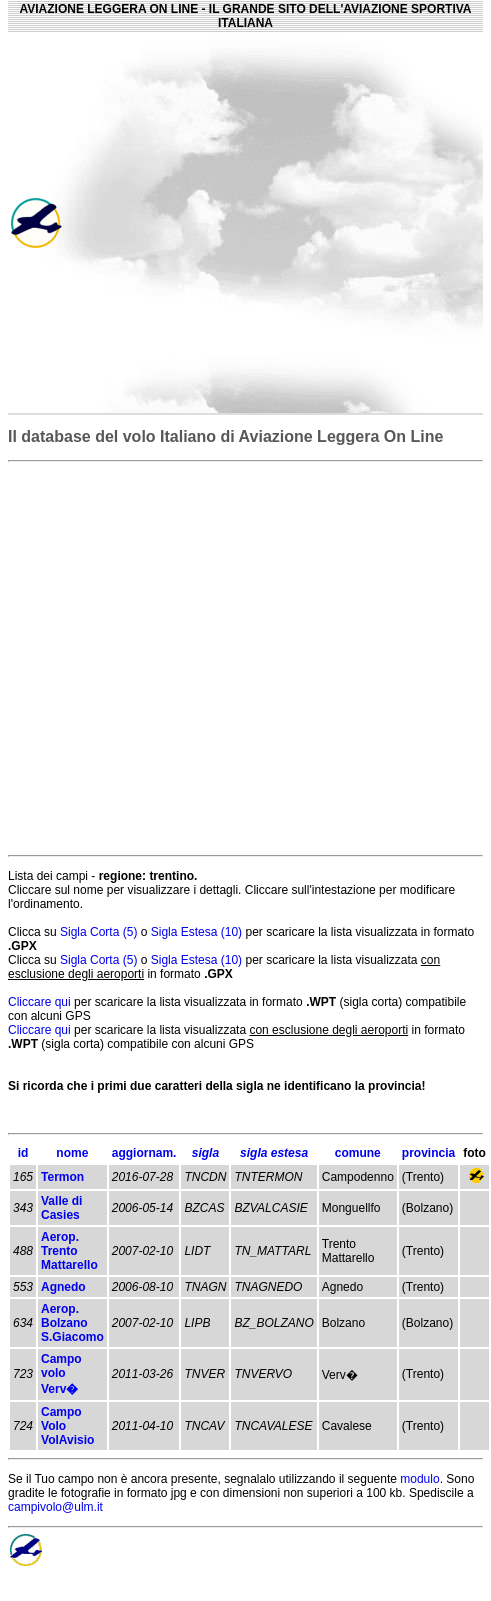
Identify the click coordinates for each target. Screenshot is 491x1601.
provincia (428, 1153)
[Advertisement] (292, 222)
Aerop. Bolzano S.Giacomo (72, 1323)
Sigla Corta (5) (100, 932)
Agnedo (63, 1287)
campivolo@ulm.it (55, 1507)
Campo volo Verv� (61, 1374)
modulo (419, 1479)
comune (358, 1153)
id (23, 1153)
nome (72, 1153)
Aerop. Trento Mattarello (69, 1251)
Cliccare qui (39, 1002)
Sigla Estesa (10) (198, 932)
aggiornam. (144, 1153)
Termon (62, 1177)
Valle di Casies (61, 1208)
